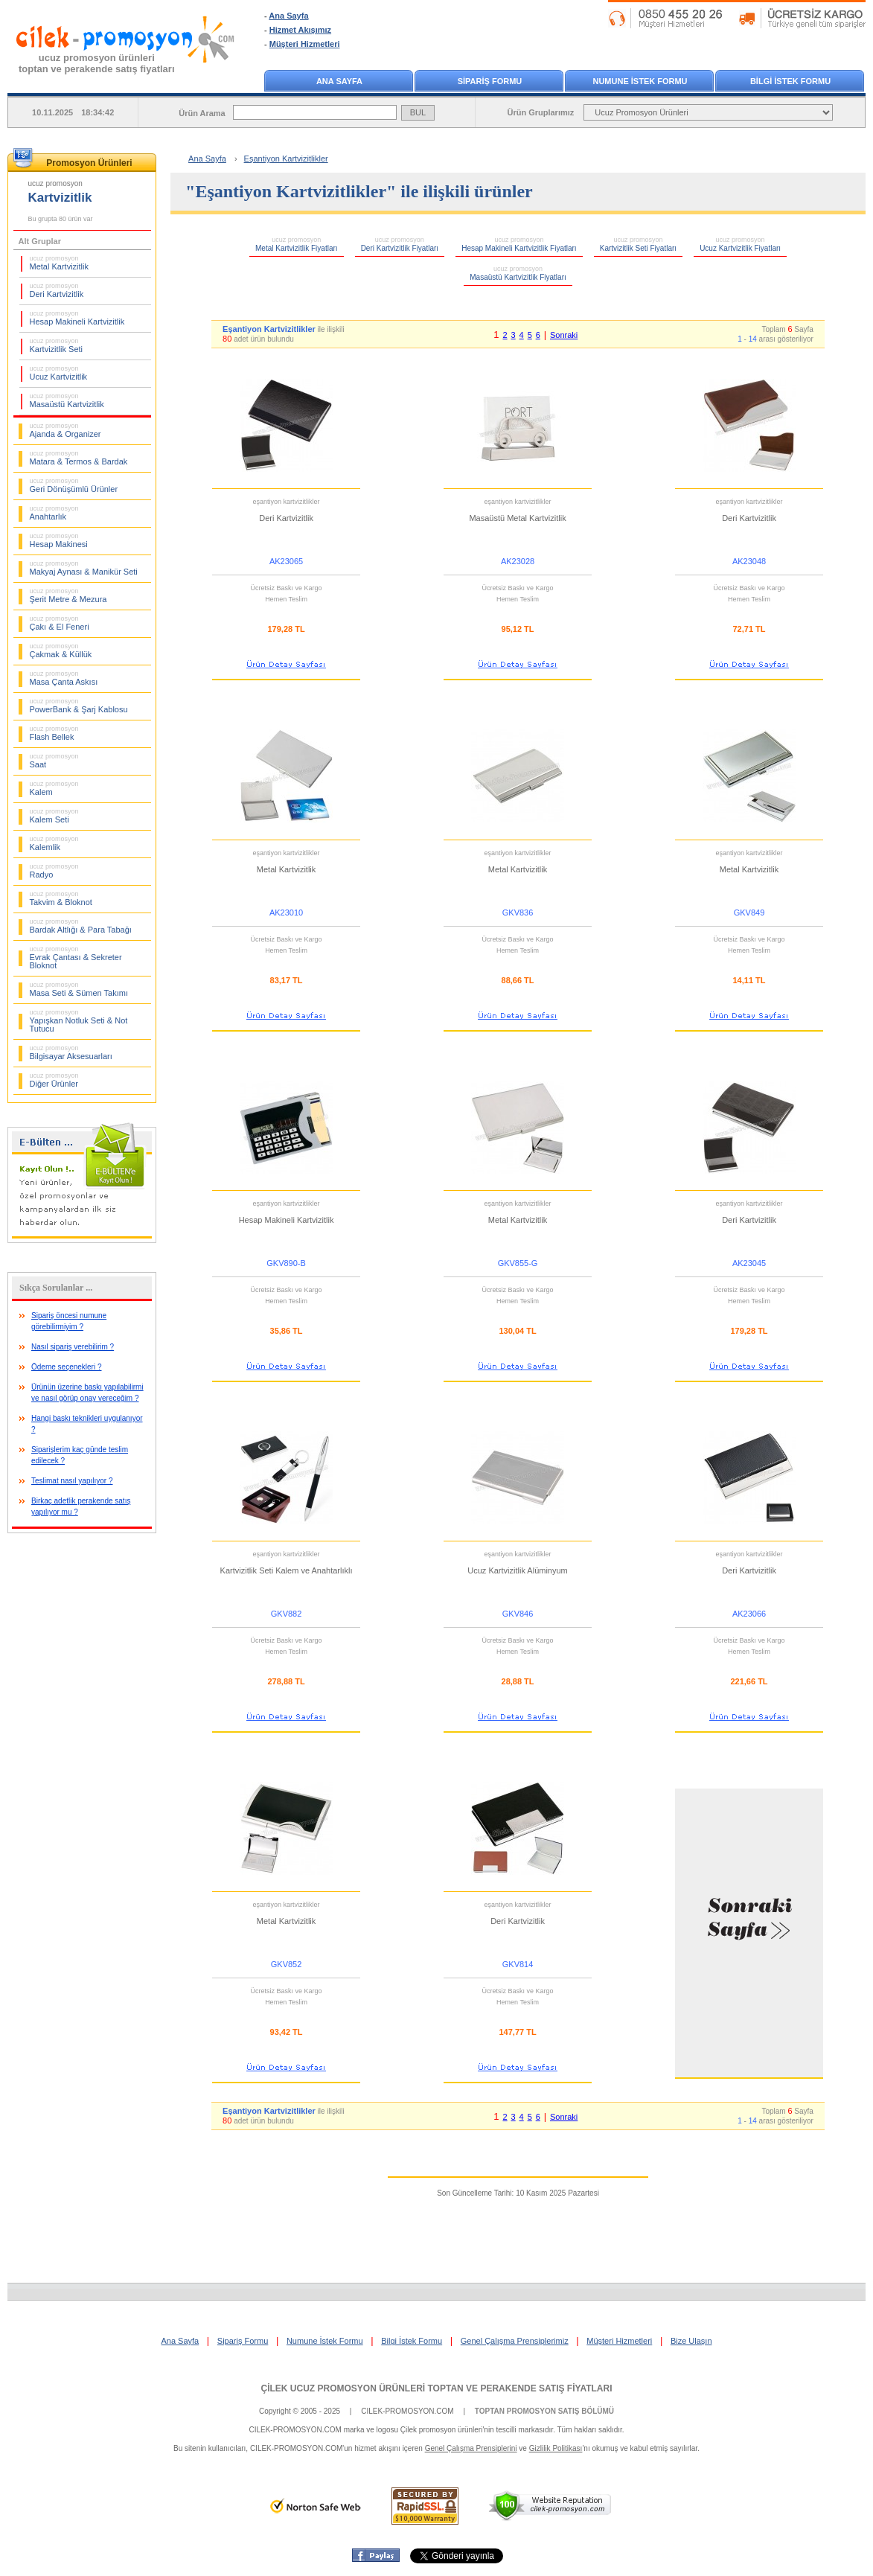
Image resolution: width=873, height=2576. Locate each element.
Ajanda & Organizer (65, 430)
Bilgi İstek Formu (411, 2340)
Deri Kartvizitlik (57, 290)
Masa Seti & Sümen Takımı (79, 989)
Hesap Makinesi (59, 540)
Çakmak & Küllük (61, 650)
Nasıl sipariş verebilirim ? (72, 1347)
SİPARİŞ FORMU (490, 81)
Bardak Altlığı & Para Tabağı (81, 926)
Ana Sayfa (288, 15)
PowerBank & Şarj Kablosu (79, 705)
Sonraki (564, 334)
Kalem (54, 788)
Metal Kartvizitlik (59, 263)
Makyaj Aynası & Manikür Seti (84, 568)
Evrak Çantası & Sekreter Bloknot (76, 957)
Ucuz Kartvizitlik (59, 373)
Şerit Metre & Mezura (68, 595)
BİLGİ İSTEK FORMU (790, 81)
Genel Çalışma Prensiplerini (471, 2448)
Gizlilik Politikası (556, 2448)
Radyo (54, 871)
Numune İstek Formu (325, 2340)
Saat (54, 760)
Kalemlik (54, 843)
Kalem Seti (54, 816)
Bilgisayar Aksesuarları (71, 1052)
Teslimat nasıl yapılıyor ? (72, 1481)
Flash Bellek (54, 733)
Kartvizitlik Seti (56, 345)
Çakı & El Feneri (59, 623)
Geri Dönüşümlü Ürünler (74, 485)
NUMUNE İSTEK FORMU (639, 81)
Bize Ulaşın (691, 2340)
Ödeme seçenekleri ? (66, 1367)
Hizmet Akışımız (300, 29)
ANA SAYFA (339, 81)
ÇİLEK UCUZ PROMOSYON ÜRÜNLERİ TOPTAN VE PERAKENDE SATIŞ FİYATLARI (436, 2388)
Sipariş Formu (242, 2340)
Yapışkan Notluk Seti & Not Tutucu (79, 1021)
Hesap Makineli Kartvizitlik (77, 318)
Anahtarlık (54, 513)
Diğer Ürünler (54, 1080)
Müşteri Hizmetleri (304, 43)
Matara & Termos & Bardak (79, 458)
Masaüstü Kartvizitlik (67, 400)
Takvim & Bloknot (61, 898)
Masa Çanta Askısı (64, 678)
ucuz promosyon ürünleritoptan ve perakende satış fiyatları (97, 63)
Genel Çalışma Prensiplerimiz (515, 2340)
